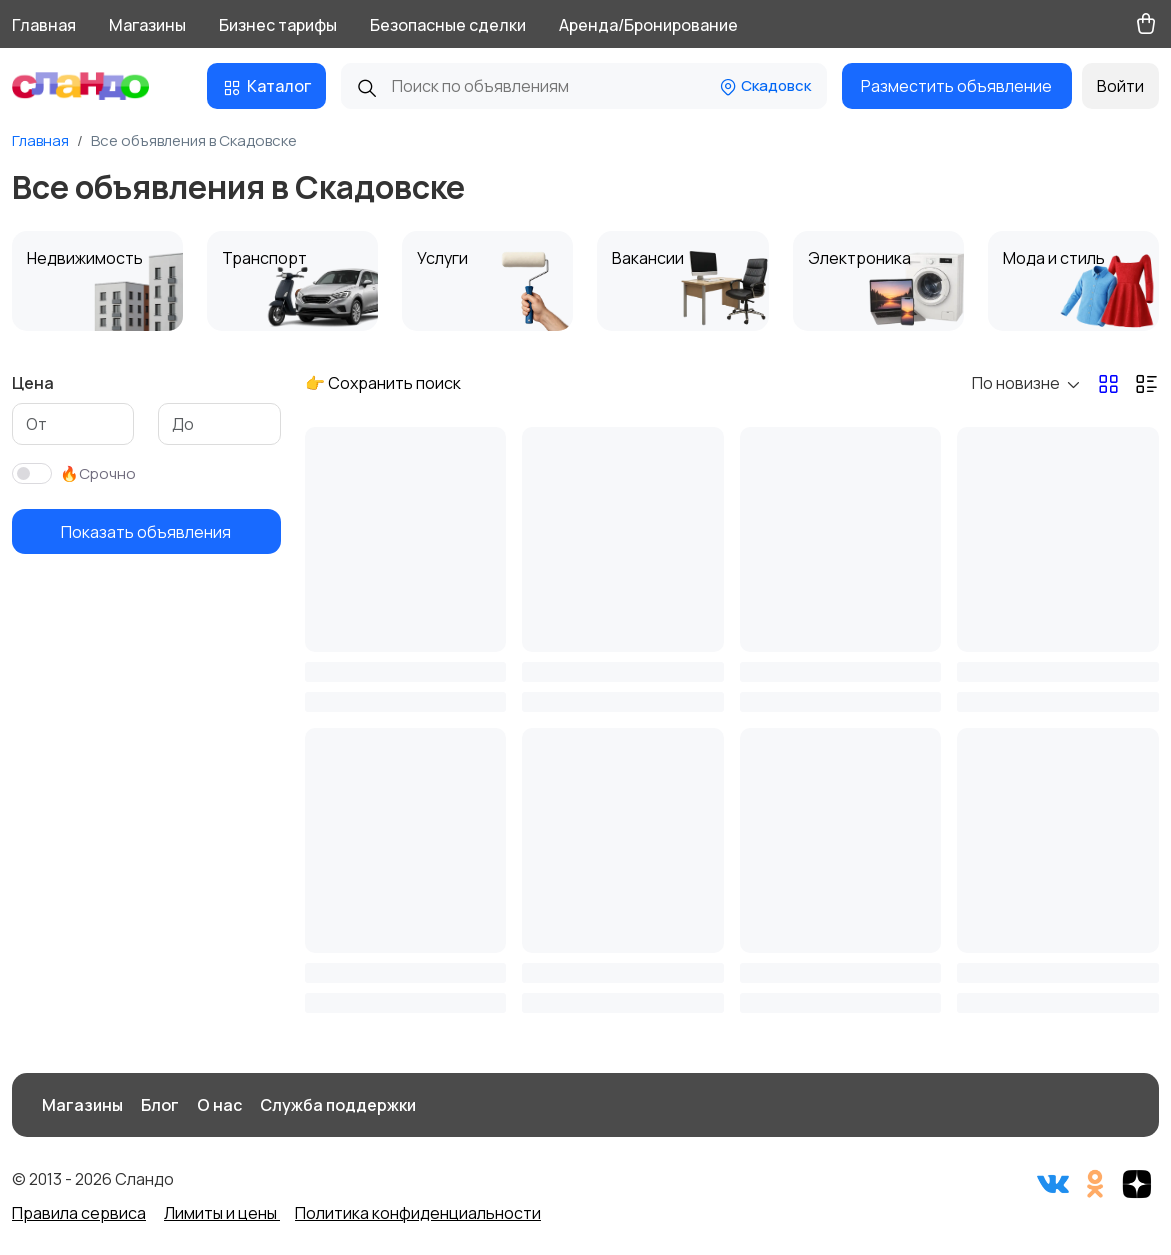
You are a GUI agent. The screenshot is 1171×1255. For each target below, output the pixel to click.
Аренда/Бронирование (648, 25)
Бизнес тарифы (278, 25)
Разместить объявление (956, 86)
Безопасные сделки (448, 25)
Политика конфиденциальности (418, 1213)
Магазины (147, 25)
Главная (44, 25)
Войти (1120, 86)
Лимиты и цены (222, 1213)
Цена (33, 383)
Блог (160, 1105)
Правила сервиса (79, 1213)
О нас (219, 1105)
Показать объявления (146, 532)
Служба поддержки (338, 1105)
